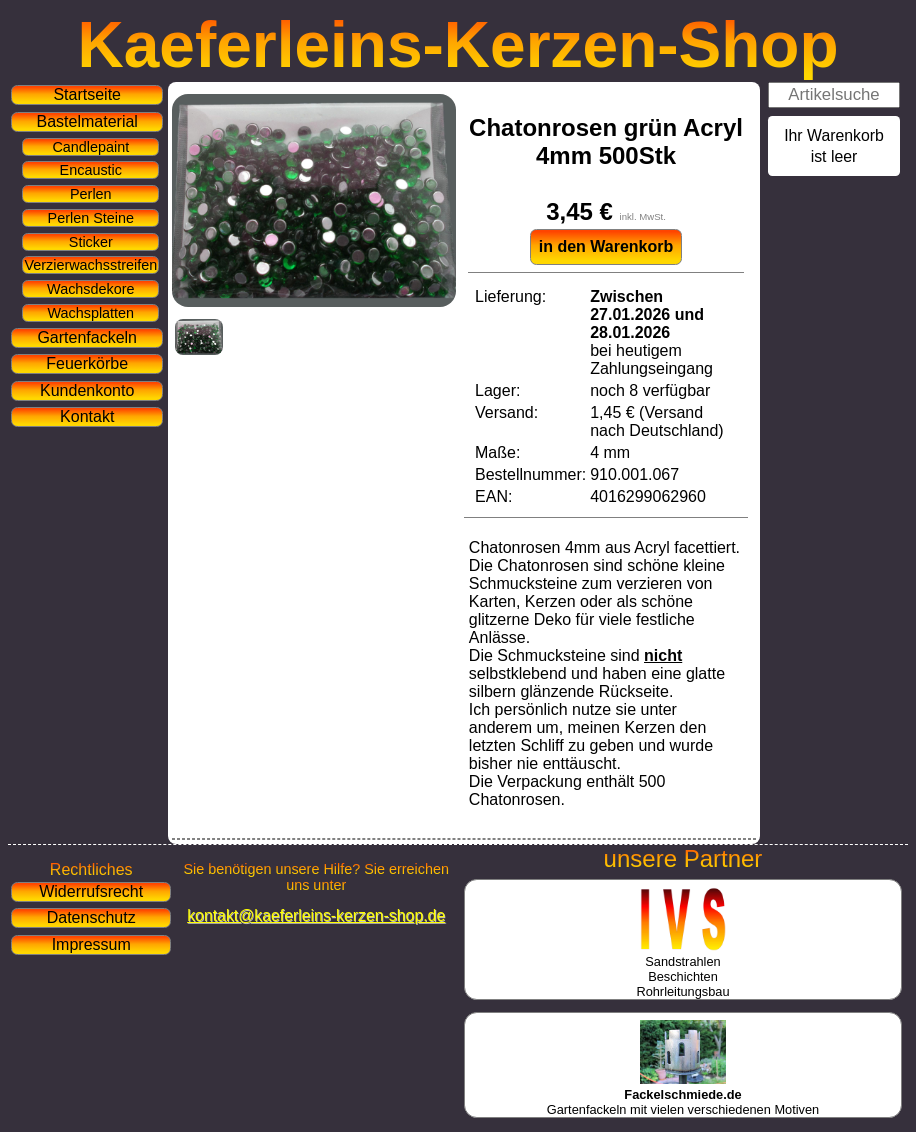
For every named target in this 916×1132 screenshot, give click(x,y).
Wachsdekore (90, 289)
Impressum (91, 944)
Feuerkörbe (87, 363)
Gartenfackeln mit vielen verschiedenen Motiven (683, 1094)
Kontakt (87, 416)
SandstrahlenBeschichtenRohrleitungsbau (682, 969)
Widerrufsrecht (91, 891)
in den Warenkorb (606, 246)
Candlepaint (90, 147)
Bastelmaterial (87, 121)
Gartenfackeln (87, 337)
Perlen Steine (91, 218)
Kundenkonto (87, 390)
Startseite (87, 94)
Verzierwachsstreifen (90, 265)
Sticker (91, 242)
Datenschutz (91, 917)
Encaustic (91, 170)
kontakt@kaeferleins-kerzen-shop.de (316, 915)
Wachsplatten (90, 313)
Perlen (91, 194)
